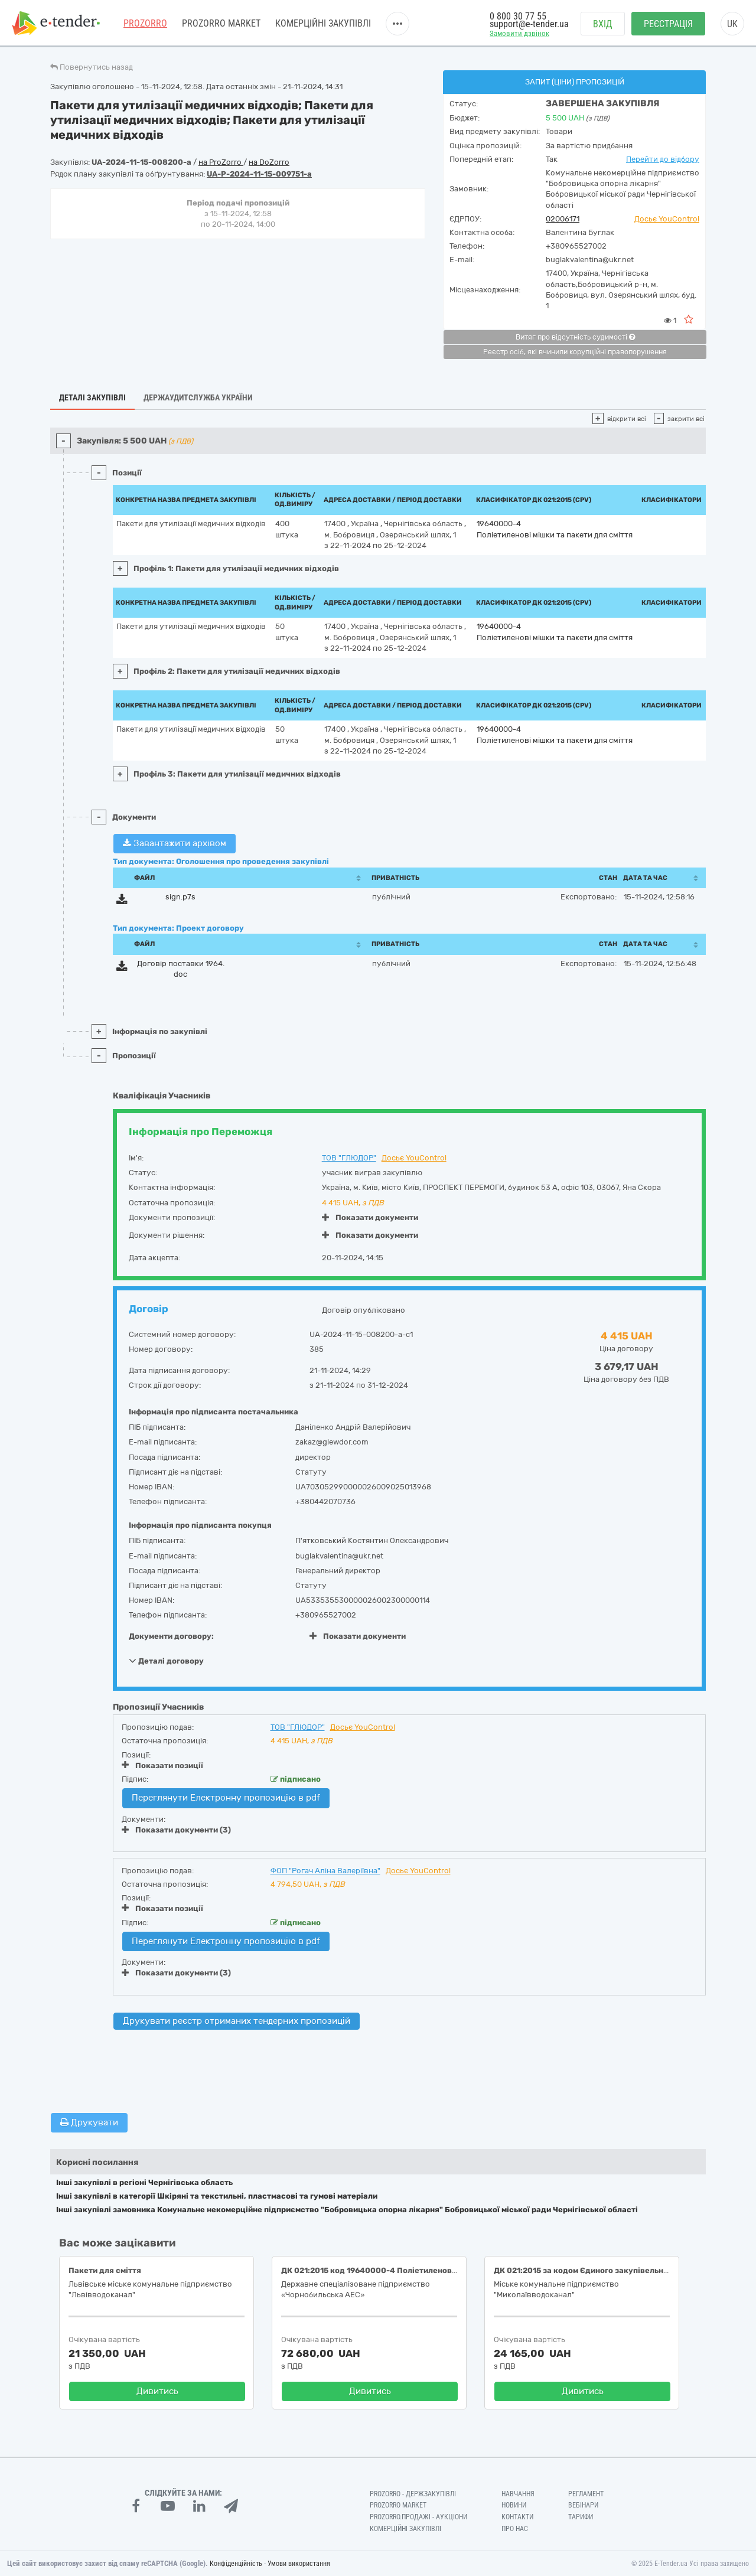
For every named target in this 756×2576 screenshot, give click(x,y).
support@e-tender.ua (529, 24)
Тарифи (580, 2517)
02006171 (562, 218)
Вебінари (583, 2505)
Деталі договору (166, 1661)
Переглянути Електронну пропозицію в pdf (226, 1797)
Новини (513, 2505)
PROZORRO (145, 23)
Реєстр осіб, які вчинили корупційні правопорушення (575, 352)
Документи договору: (171, 1636)
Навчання (518, 2494)
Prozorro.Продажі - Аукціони (418, 2517)
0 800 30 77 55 (518, 16)
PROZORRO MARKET (221, 23)
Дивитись (157, 2391)
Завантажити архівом (174, 843)
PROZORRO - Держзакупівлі (413, 2494)
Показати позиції (162, 1765)
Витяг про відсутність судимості (575, 337)
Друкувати (89, 2122)
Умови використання (299, 2563)
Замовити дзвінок (519, 33)
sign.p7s (180, 896)
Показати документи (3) (176, 1829)
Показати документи (370, 1217)
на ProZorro (220, 162)
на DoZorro (269, 162)
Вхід (602, 24)
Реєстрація (668, 24)
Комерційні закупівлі (323, 23)
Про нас (514, 2529)
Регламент (586, 2494)
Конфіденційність (236, 2563)
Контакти (517, 2517)
